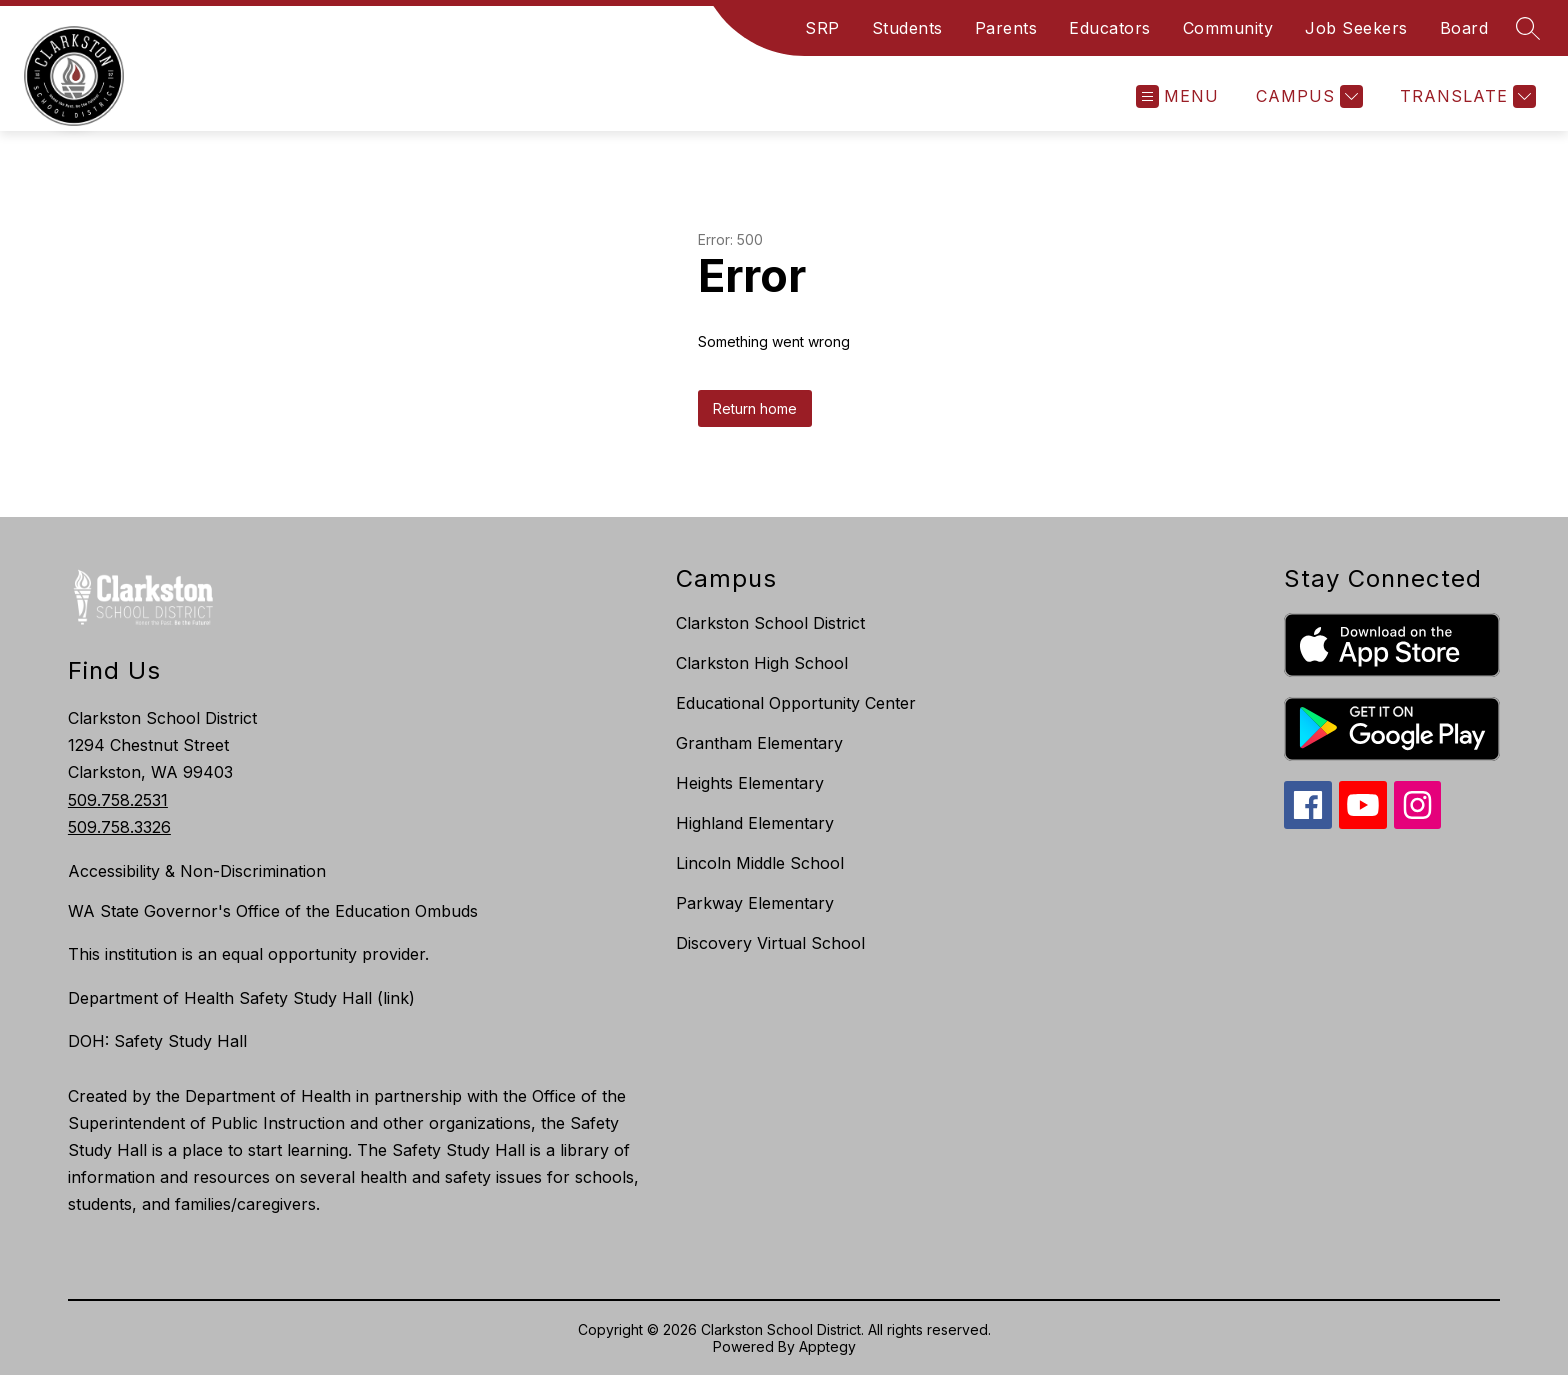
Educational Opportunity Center (796, 703)
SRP (822, 28)
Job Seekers (1356, 28)
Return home (755, 408)
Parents (1006, 28)
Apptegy (827, 1346)
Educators (1110, 28)
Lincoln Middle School (760, 863)
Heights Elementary (750, 783)
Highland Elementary (755, 823)
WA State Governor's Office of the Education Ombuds (273, 911)
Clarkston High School (762, 663)
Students (907, 28)
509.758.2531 (118, 800)
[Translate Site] (1465, 96)
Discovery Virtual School (770, 943)
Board (1464, 28)
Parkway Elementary (755, 903)
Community (1228, 28)
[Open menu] (1177, 96)
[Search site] (1528, 28)
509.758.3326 (119, 827)
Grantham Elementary (759, 743)
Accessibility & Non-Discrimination (197, 871)
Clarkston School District (770, 623)
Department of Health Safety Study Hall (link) (241, 998)
